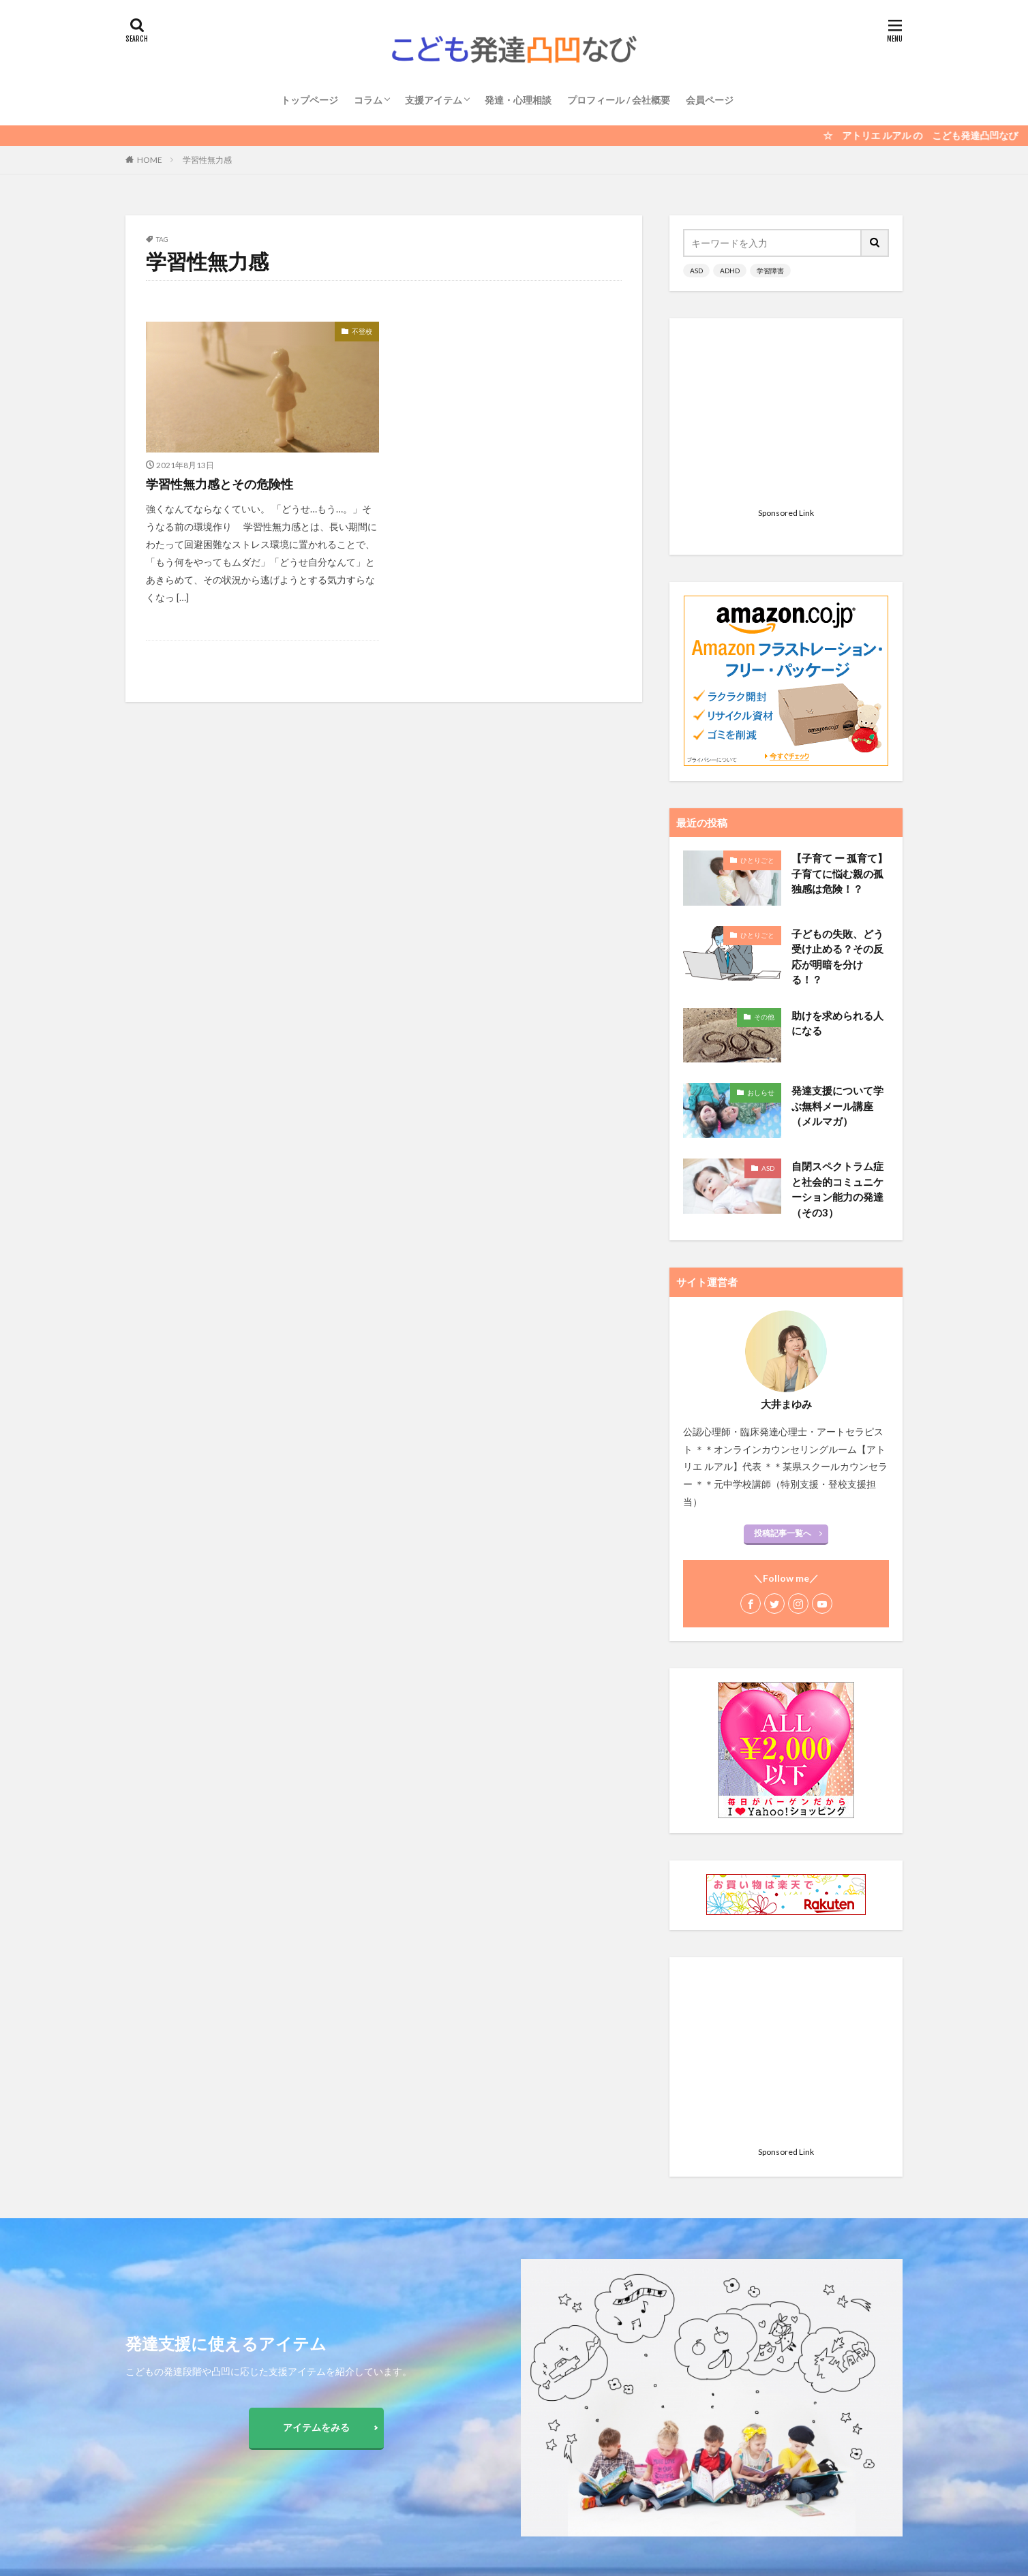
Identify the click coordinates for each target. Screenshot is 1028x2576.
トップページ (309, 100)
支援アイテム (433, 100)
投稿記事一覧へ (782, 1363)
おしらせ (760, 922)
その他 (764, 846)
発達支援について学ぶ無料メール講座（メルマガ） (837, 935)
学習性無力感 (207, 160)
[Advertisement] (786, 417)
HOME (149, 160)
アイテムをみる (316, 2427)
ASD (696, 270)
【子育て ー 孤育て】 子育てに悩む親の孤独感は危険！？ (839, 702)
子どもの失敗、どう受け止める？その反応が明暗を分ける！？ (837, 786)
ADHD (730, 270)
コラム (368, 100)
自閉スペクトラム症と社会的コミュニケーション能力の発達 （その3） (837, 1019)
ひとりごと (757, 690)
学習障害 (770, 270)
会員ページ (710, 100)
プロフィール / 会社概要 (618, 100)
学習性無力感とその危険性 (219, 483)
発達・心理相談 (518, 100)
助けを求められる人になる (837, 853)
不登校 (362, 331)
